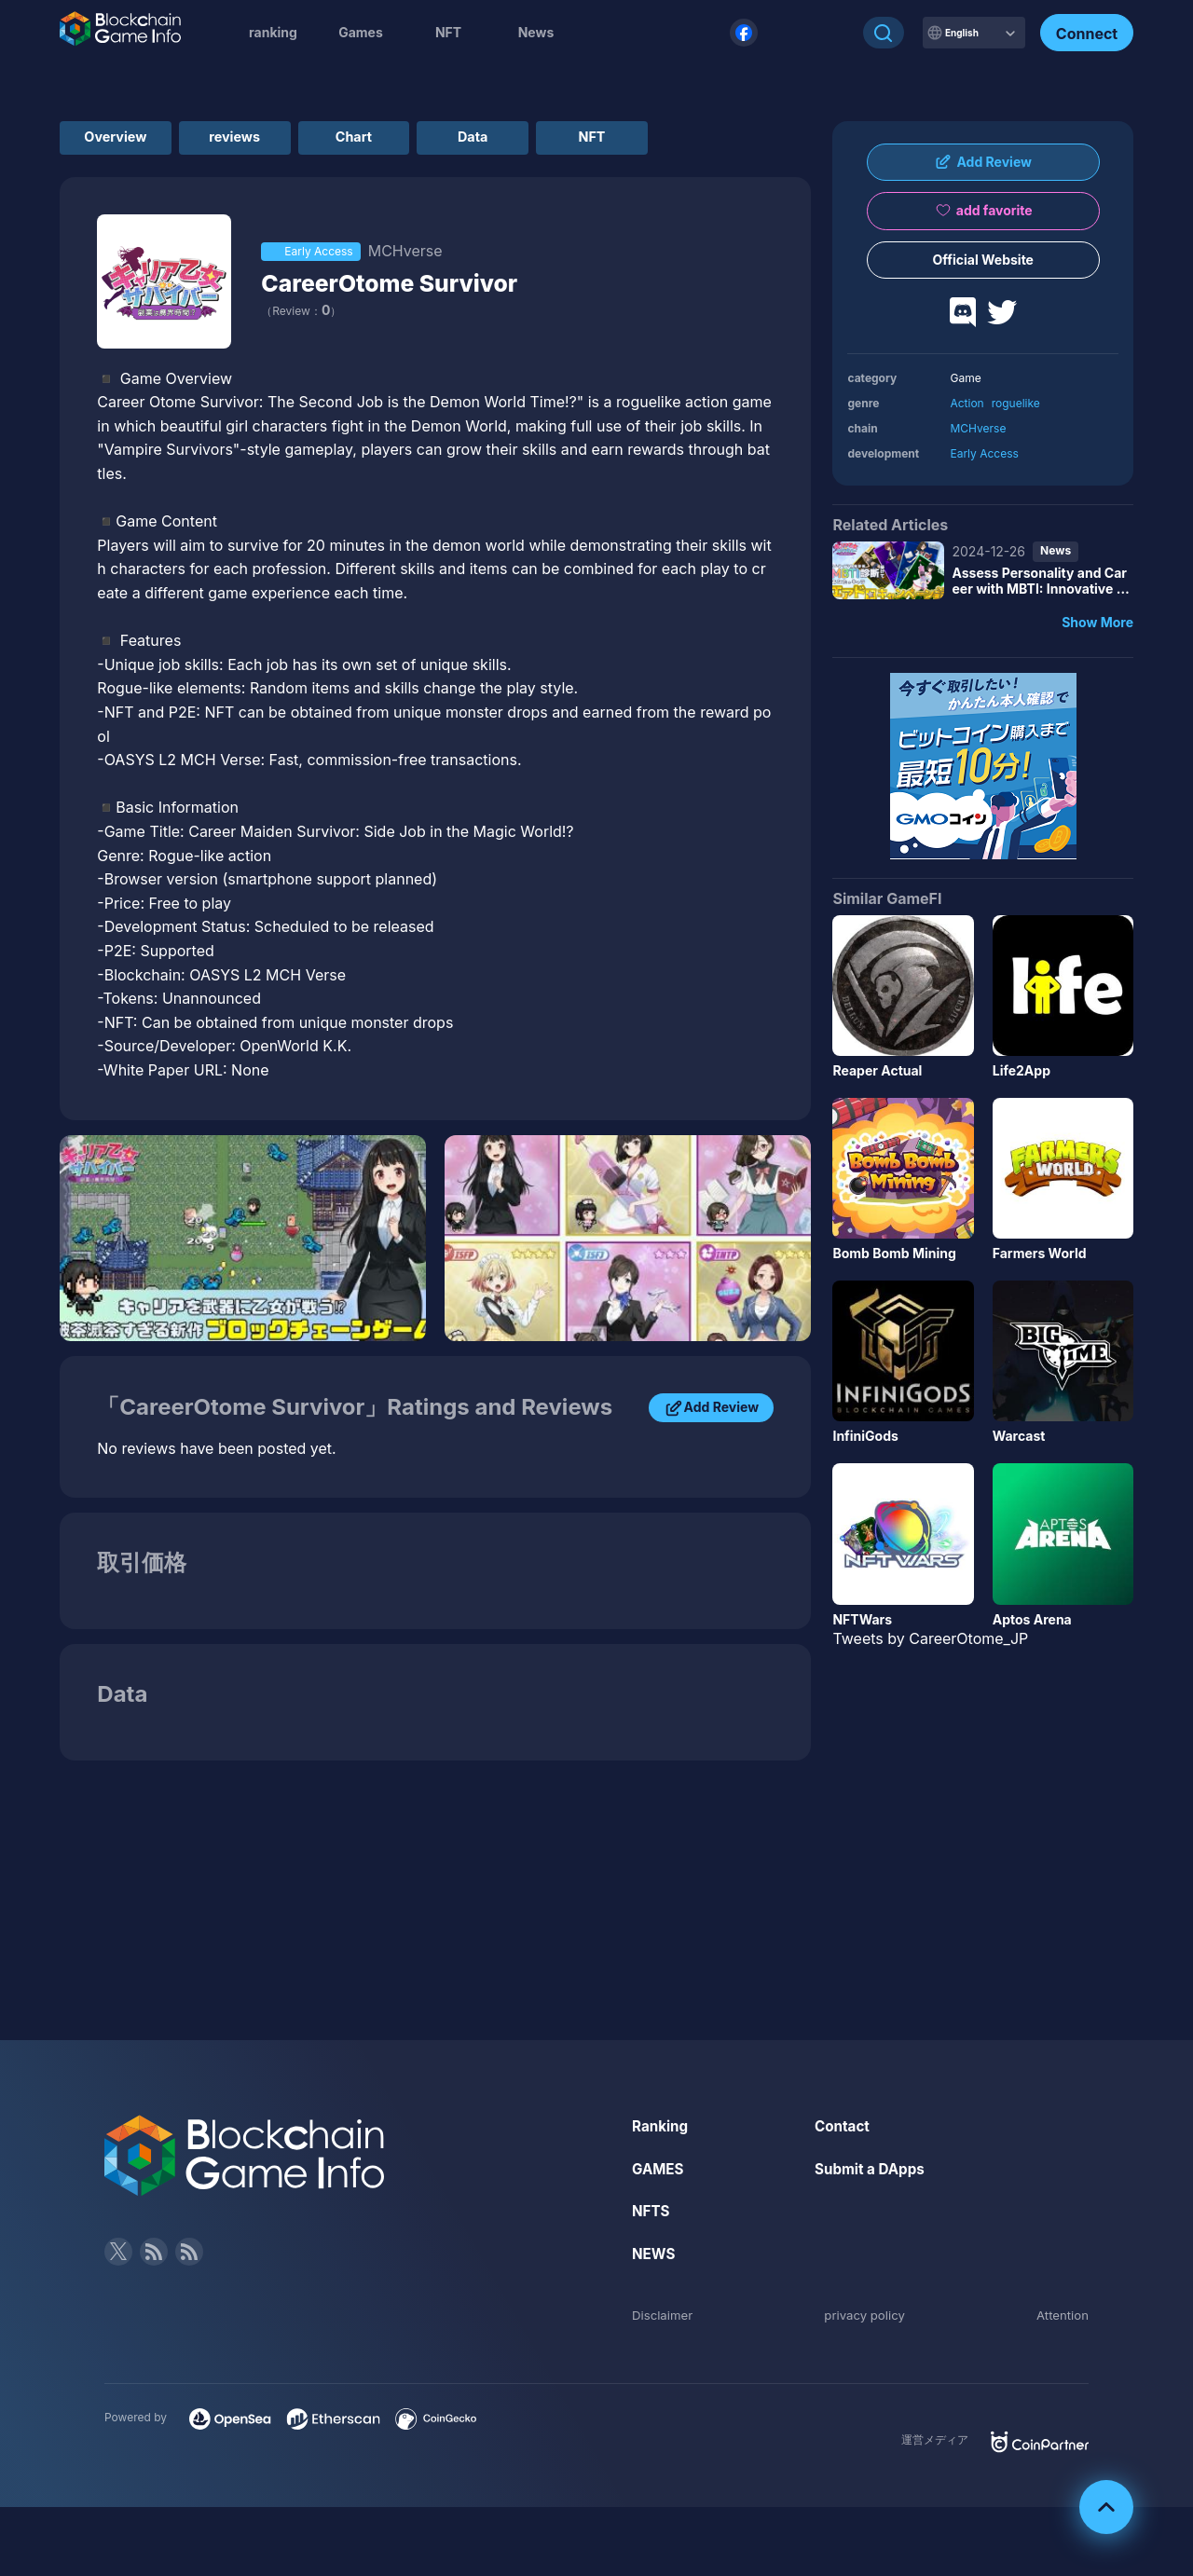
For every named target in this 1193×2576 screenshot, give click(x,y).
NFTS (652, 2216)
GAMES (659, 2174)
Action (966, 403)
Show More (1097, 622)
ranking (273, 32)
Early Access (984, 453)
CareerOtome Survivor (406, 288)
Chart (424, 139)
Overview (130, 139)
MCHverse (978, 428)
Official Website (983, 259)
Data (571, 139)
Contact (843, 2131)
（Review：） (301, 316)
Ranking (661, 2131)
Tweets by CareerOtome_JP (930, 1638)
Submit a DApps (872, 2174)
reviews (276, 139)
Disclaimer (664, 2320)
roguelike (1016, 403)
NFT (448, 32)
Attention (1061, 2320)
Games (360, 32)
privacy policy (865, 2320)
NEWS (655, 2259)
